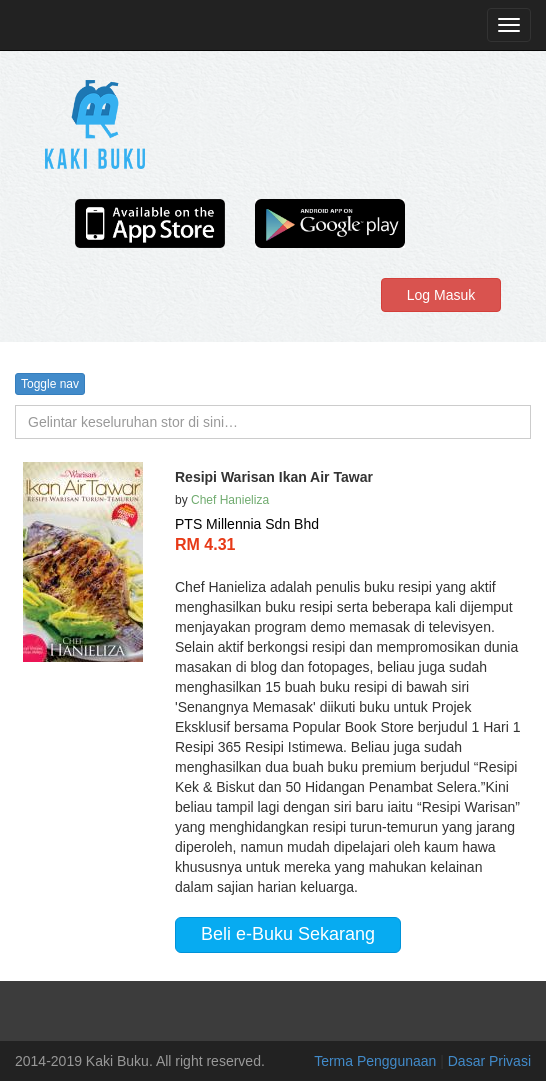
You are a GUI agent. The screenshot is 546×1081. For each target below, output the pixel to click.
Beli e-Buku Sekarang (288, 934)
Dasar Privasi (489, 1061)
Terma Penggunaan (377, 1061)
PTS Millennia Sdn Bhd (247, 524)
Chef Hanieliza (230, 500)
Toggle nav (50, 384)
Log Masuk (441, 295)
